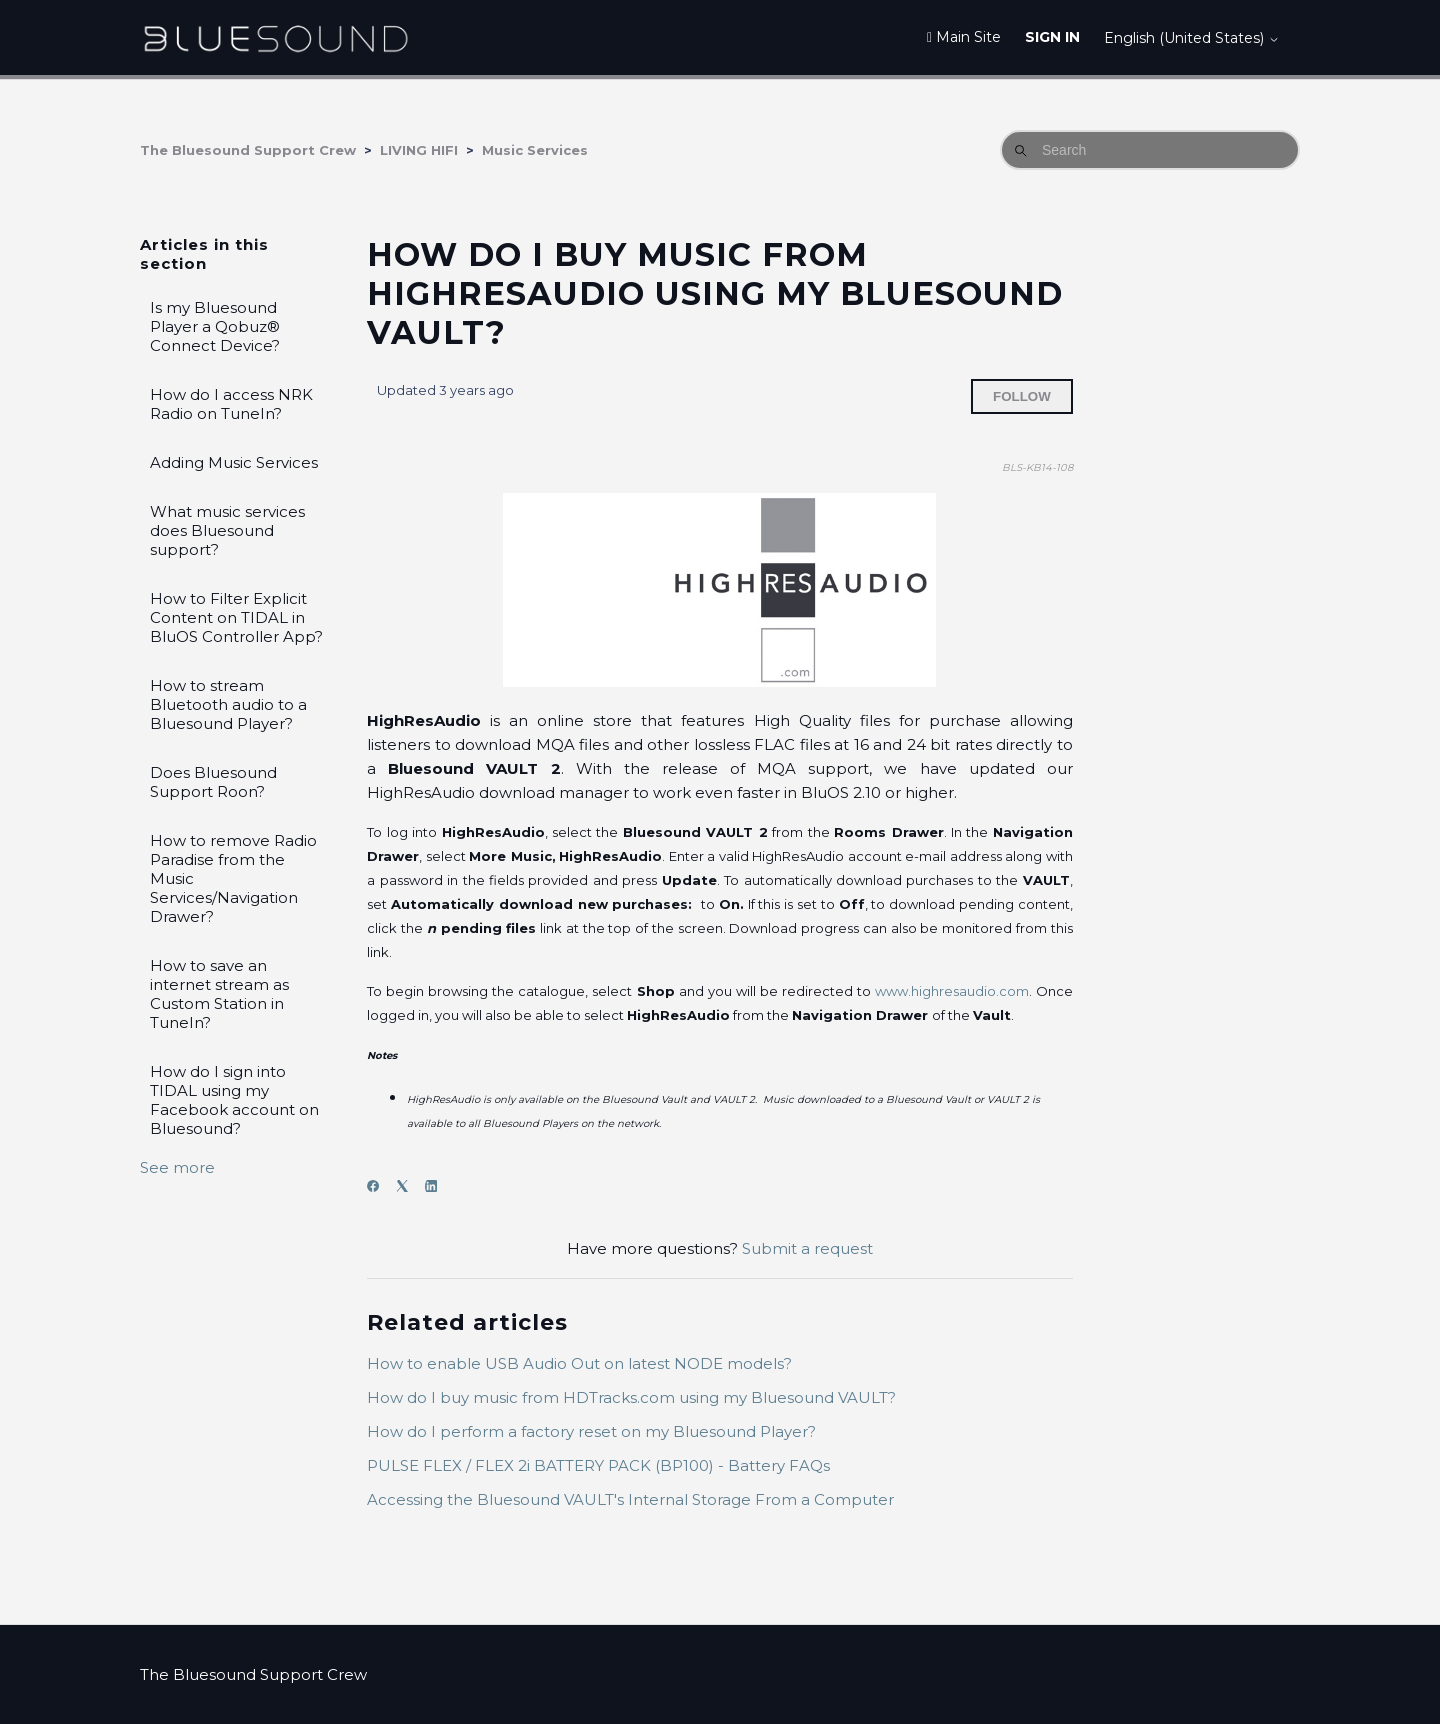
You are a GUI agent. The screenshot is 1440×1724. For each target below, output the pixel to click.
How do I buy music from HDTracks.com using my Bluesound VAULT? (631, 1397)
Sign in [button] (1052, 37)
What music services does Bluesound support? (227, 530)
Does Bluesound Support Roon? (213, 782)
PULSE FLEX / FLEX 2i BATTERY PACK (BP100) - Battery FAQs (598, 1465)
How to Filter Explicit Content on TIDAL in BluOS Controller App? (236, 617)
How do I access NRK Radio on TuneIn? (231, 404)
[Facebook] (379, 1186)
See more (177, 1167)
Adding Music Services (234, 462)
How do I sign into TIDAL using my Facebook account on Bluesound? (234, 1100)
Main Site (964, 37)
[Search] (1150, 150)
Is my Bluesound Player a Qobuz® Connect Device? (215, 326)
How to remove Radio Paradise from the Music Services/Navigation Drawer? (233, 878)
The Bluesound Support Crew (248, 150)
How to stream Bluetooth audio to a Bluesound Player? (228, 704)
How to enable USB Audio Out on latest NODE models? (579, 1363)
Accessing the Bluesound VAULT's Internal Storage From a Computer (630, 1499)
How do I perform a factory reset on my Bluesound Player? (591, 1431)
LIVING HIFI (419, 150)
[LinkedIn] (437, 1186)
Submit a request (807, 1248)
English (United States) (1192, 38)
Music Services (535, 150)
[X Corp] (408, 1186)
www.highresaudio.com (952, 991)
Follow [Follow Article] (1022, 396)
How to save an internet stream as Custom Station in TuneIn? (219, 994)
